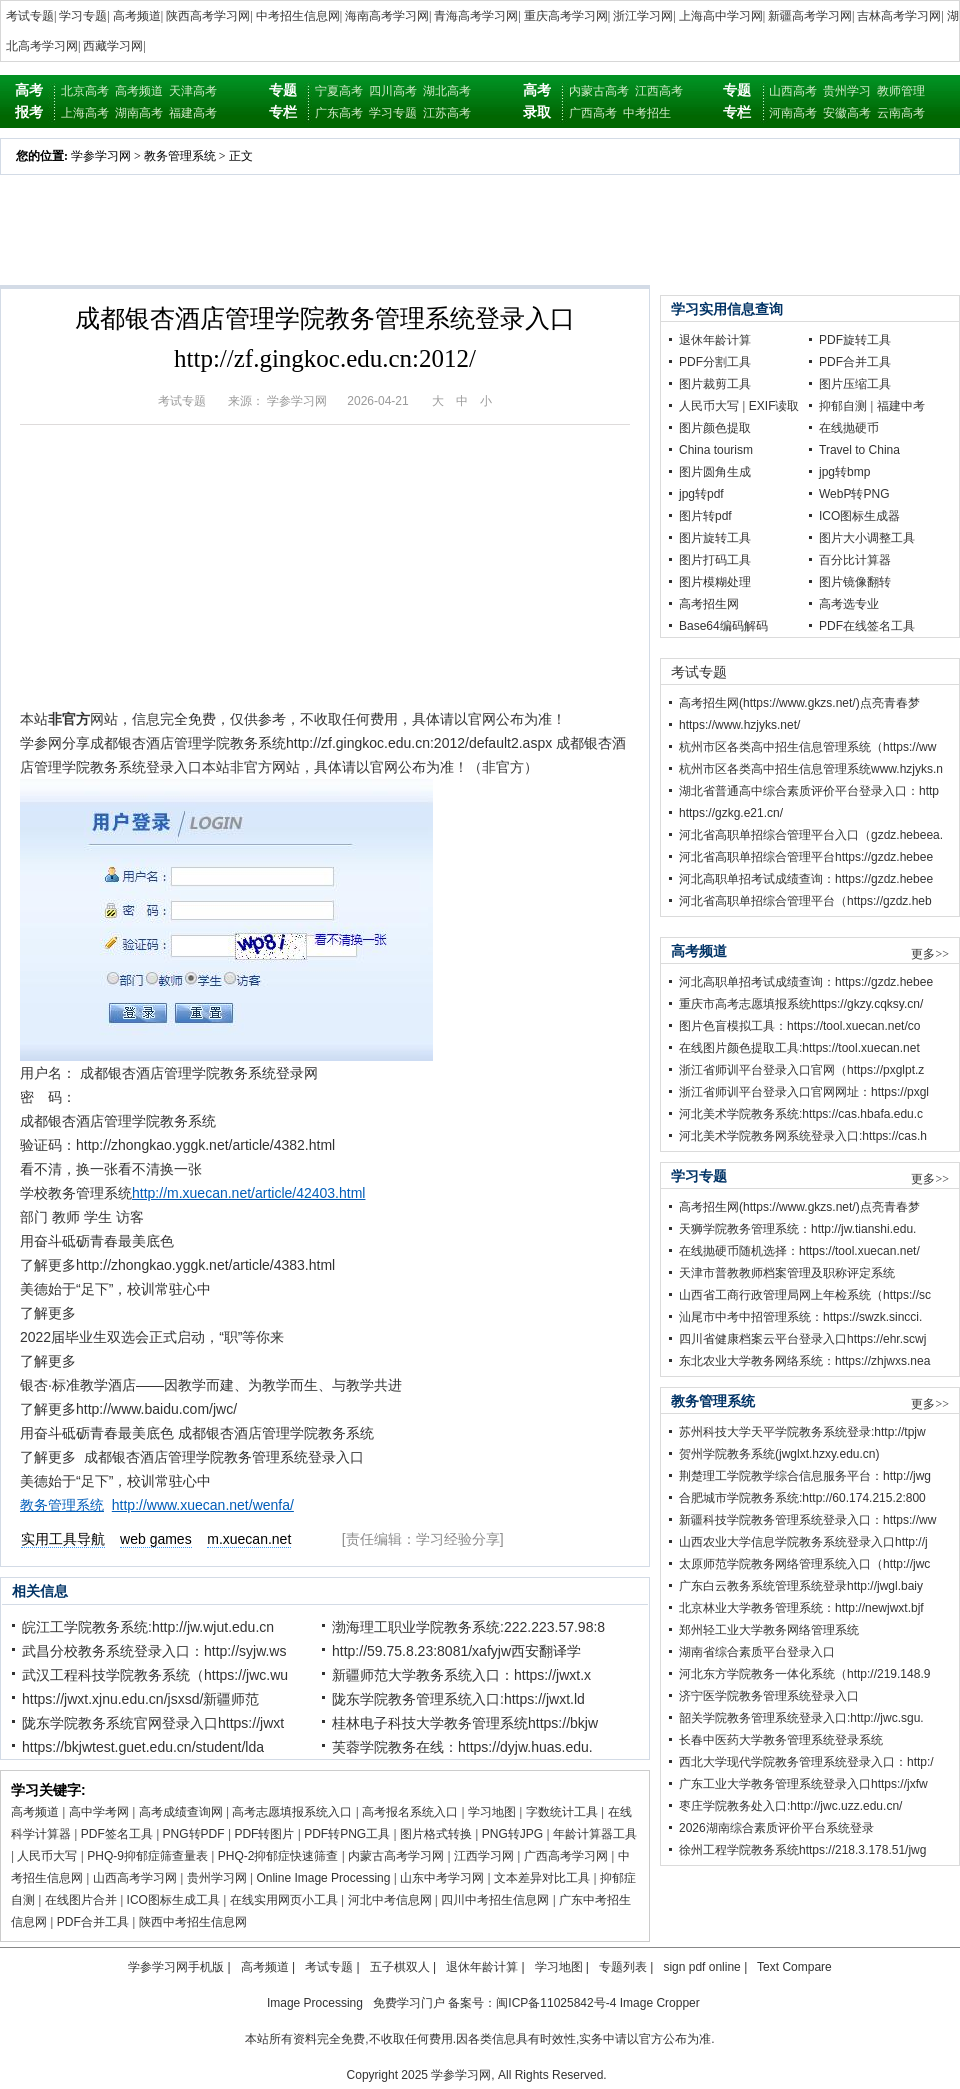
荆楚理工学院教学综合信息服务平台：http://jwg (805, 1476)
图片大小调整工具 (867, 538)
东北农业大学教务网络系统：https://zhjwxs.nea (804, 1361)
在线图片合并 (81, 1900)
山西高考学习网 (135, 1878)
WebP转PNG (854, 494)
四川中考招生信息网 (495, 1900)
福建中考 (901, 406)
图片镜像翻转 (855, 582)
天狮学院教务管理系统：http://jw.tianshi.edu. (797, 1229)
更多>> (930, 954)
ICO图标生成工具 (173, 1900)
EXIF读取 (774, 406)
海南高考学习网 (387, 16)
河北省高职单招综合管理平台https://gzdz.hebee (806, 857)
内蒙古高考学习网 (396, 1856)
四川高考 (393, 91)
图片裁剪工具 (715, 384)
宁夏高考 (339, 91)
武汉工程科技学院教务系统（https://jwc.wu (155, 1675)
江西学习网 (484, 1856)
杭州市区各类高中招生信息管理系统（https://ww (807, 747)
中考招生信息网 (298, 16)
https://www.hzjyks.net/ (739, 725)
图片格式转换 (436, 1834)
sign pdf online (701, 1967)
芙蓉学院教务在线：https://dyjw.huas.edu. (462, 1747)
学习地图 (492, 1812)
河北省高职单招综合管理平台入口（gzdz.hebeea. (811, 835)
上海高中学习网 (721, 16)
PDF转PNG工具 (347, 1834)
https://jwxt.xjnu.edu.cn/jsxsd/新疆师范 (140, 1699)
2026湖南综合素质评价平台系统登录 (776, 1828)
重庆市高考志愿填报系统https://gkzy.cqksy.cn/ (801, 1004)
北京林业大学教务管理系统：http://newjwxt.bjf (801, 1608)
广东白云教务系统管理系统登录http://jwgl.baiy (801, 1586)
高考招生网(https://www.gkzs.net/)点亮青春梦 (799, 703)
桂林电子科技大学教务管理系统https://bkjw (465, 1723)
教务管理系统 (180, 156)
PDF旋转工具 (855, 340)
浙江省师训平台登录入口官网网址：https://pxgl (804, 1092)
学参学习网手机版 (176, 1967)
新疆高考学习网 (810, 16)
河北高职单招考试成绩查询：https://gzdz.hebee (806, 879)
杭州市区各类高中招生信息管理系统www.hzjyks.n (811, 769)
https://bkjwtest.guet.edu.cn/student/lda (143, 1747)
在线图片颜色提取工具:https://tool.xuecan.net (799, 1048)
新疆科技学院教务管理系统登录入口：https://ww (807, 1520)
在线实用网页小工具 (284, 1900)
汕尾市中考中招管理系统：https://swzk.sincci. (800, 1317)
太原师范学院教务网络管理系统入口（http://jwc (804, 1564)
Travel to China (859, 450)
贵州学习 (847, 91)
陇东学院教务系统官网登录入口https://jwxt (153, 1723)
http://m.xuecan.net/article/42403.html (248, 1193)
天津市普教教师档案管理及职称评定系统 (787, 1273)
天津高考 (193, 91)
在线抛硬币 (849, 428)
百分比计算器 (855, 560)
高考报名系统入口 (410, 1812)
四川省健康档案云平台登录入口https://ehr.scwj (802, 1339)
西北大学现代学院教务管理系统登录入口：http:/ (806, 1762)
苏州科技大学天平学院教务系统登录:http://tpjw (802, 1432)
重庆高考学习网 (566, 16)
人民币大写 (47, 1856)
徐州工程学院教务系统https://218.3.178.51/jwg (802, 1850)
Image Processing (315, 2003)
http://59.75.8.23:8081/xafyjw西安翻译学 (456, 1651)
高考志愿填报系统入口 (292, 1812)
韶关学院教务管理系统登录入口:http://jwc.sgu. (801, 1718)
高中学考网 (99, 1812)
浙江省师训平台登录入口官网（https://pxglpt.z (801, 1070)
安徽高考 (847, 113)
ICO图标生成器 (859, 516)
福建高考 (193, 113)
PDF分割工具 (715, 362)
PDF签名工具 (117, 1834)
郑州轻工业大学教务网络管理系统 (769, 1630)
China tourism (716, 450)
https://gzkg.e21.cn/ (731, 813)
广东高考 (339, 113)
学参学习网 (101, 156)
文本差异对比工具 (542, 1878)
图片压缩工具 (855, 384)
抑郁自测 (843, 406)
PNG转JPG (512, 1834)
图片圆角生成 (715, 472)
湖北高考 (447, 91)
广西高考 (593, 113)
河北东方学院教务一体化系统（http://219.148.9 (804, 1674)
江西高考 (659, 91)
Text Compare (794, 1967)
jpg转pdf (701, 494)
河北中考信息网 (390, 1900)
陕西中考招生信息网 (193, 1922)
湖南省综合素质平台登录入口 (757, 1652)
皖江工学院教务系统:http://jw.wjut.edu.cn (148, 1627)
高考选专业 (849, 604)
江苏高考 (447, 113)
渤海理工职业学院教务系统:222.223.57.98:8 (468, 1627)
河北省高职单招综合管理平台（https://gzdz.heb (805, 901)
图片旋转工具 (715, 538)
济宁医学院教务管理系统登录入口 (769, 1696)
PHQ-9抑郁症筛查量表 (147, 1856)
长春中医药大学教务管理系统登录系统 (781, 1740)
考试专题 (30, 16)
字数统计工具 (562, 1812)
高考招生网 (709, 604)
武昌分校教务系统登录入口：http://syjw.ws (154, 1651)
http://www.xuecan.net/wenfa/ (203, 1505)
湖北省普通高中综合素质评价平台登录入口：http (809, 791)
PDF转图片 (264, 1834)
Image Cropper (660, 2003)
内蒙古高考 (599, 91)
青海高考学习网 (476, 16)
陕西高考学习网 (208, 16)
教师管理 (901, 91)
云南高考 (901, 113)
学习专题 (83, 16)
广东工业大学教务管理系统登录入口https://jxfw (803, 1784)
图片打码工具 (715, 560)
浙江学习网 (643, 16)
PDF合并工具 (93, 1922)
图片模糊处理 (715, 582)
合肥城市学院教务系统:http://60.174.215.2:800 (802, 1498)
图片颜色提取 (715, 428)
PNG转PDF (194, 1834)
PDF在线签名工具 (867, 626)
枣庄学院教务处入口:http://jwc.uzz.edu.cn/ (790, 1806)
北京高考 (85, 91)
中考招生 (647, 113)
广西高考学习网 (566, 1856)
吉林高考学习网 (899, 16)
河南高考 (793, 113)
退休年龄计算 (715, 340)
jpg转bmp (844, 472)
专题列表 (623, 1967)
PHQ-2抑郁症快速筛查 (278, 1856)
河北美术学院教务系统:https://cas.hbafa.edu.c (801, 1114)
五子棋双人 (400, 1967)
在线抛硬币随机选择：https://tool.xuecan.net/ (799, 1251)
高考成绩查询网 (181, 1812)
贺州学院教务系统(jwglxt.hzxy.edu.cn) (779, 1454)
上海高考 (85, 113)
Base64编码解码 (723, 626)
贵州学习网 (217, 1878)
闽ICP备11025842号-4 (556, 2003)
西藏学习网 (113, 46)
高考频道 (137, 16)
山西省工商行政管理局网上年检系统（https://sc (805, 1295)
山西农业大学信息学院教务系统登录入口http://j (803, 1542)
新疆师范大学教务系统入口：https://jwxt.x (461, 1675)
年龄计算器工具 (595, 1834)
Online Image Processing (323, 1878)
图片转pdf (705, 516)
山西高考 (793, 91)
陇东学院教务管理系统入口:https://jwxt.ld (458, 1699)
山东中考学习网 (442, 1878)
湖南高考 (139, 113)
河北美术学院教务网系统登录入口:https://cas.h (803, 1136)
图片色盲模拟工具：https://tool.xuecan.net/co (799, 1026)
